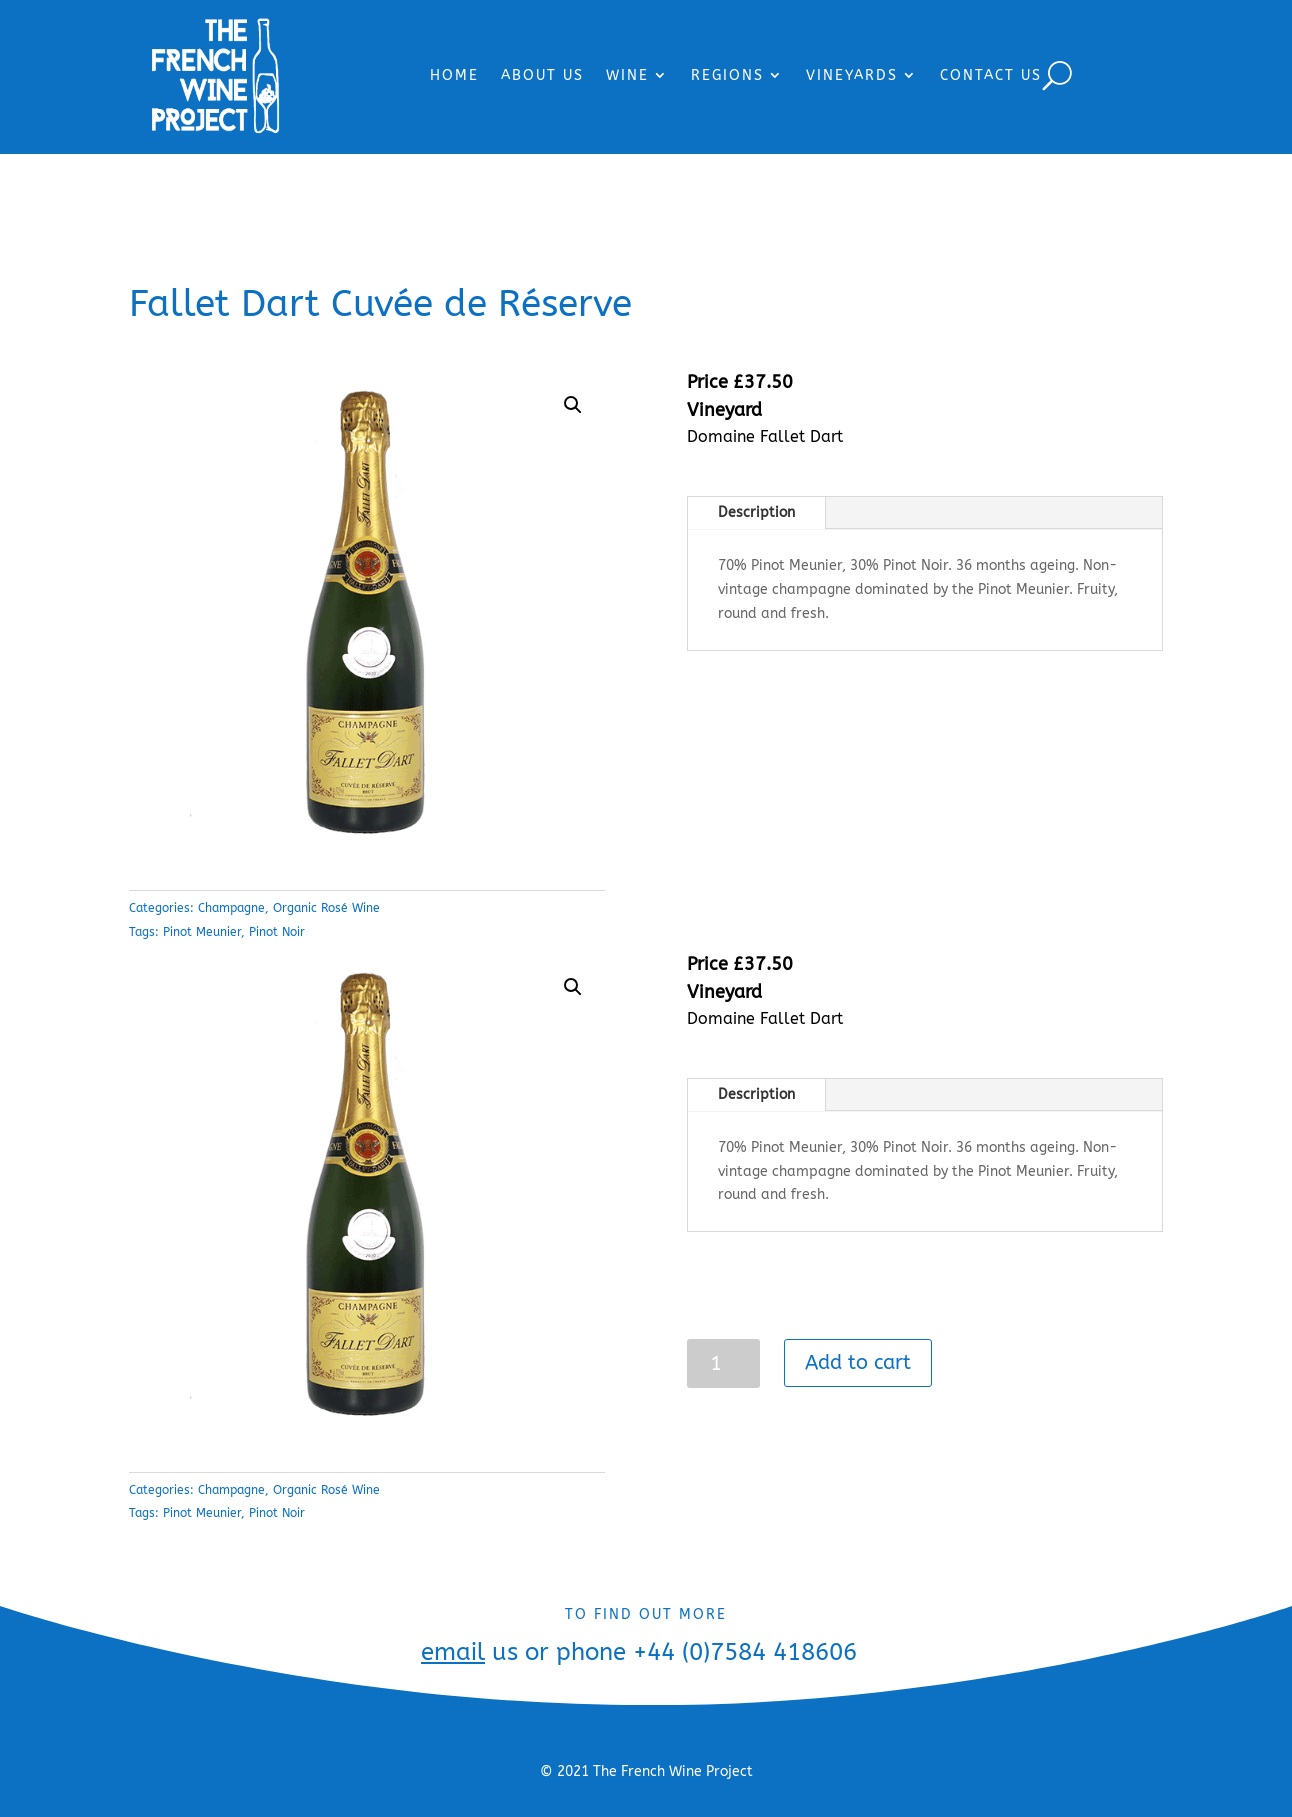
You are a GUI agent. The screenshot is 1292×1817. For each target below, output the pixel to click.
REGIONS (727, 75)
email (453, 1652)
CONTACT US (991, 75)
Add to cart (858, 1362)
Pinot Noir (277, 932)
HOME (454, 75)
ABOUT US (542, 75)
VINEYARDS (852, 75)
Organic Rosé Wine (326, 908)
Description (756, 512)
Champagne (231, 908)
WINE (627, 75)
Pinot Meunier (202, 932)
